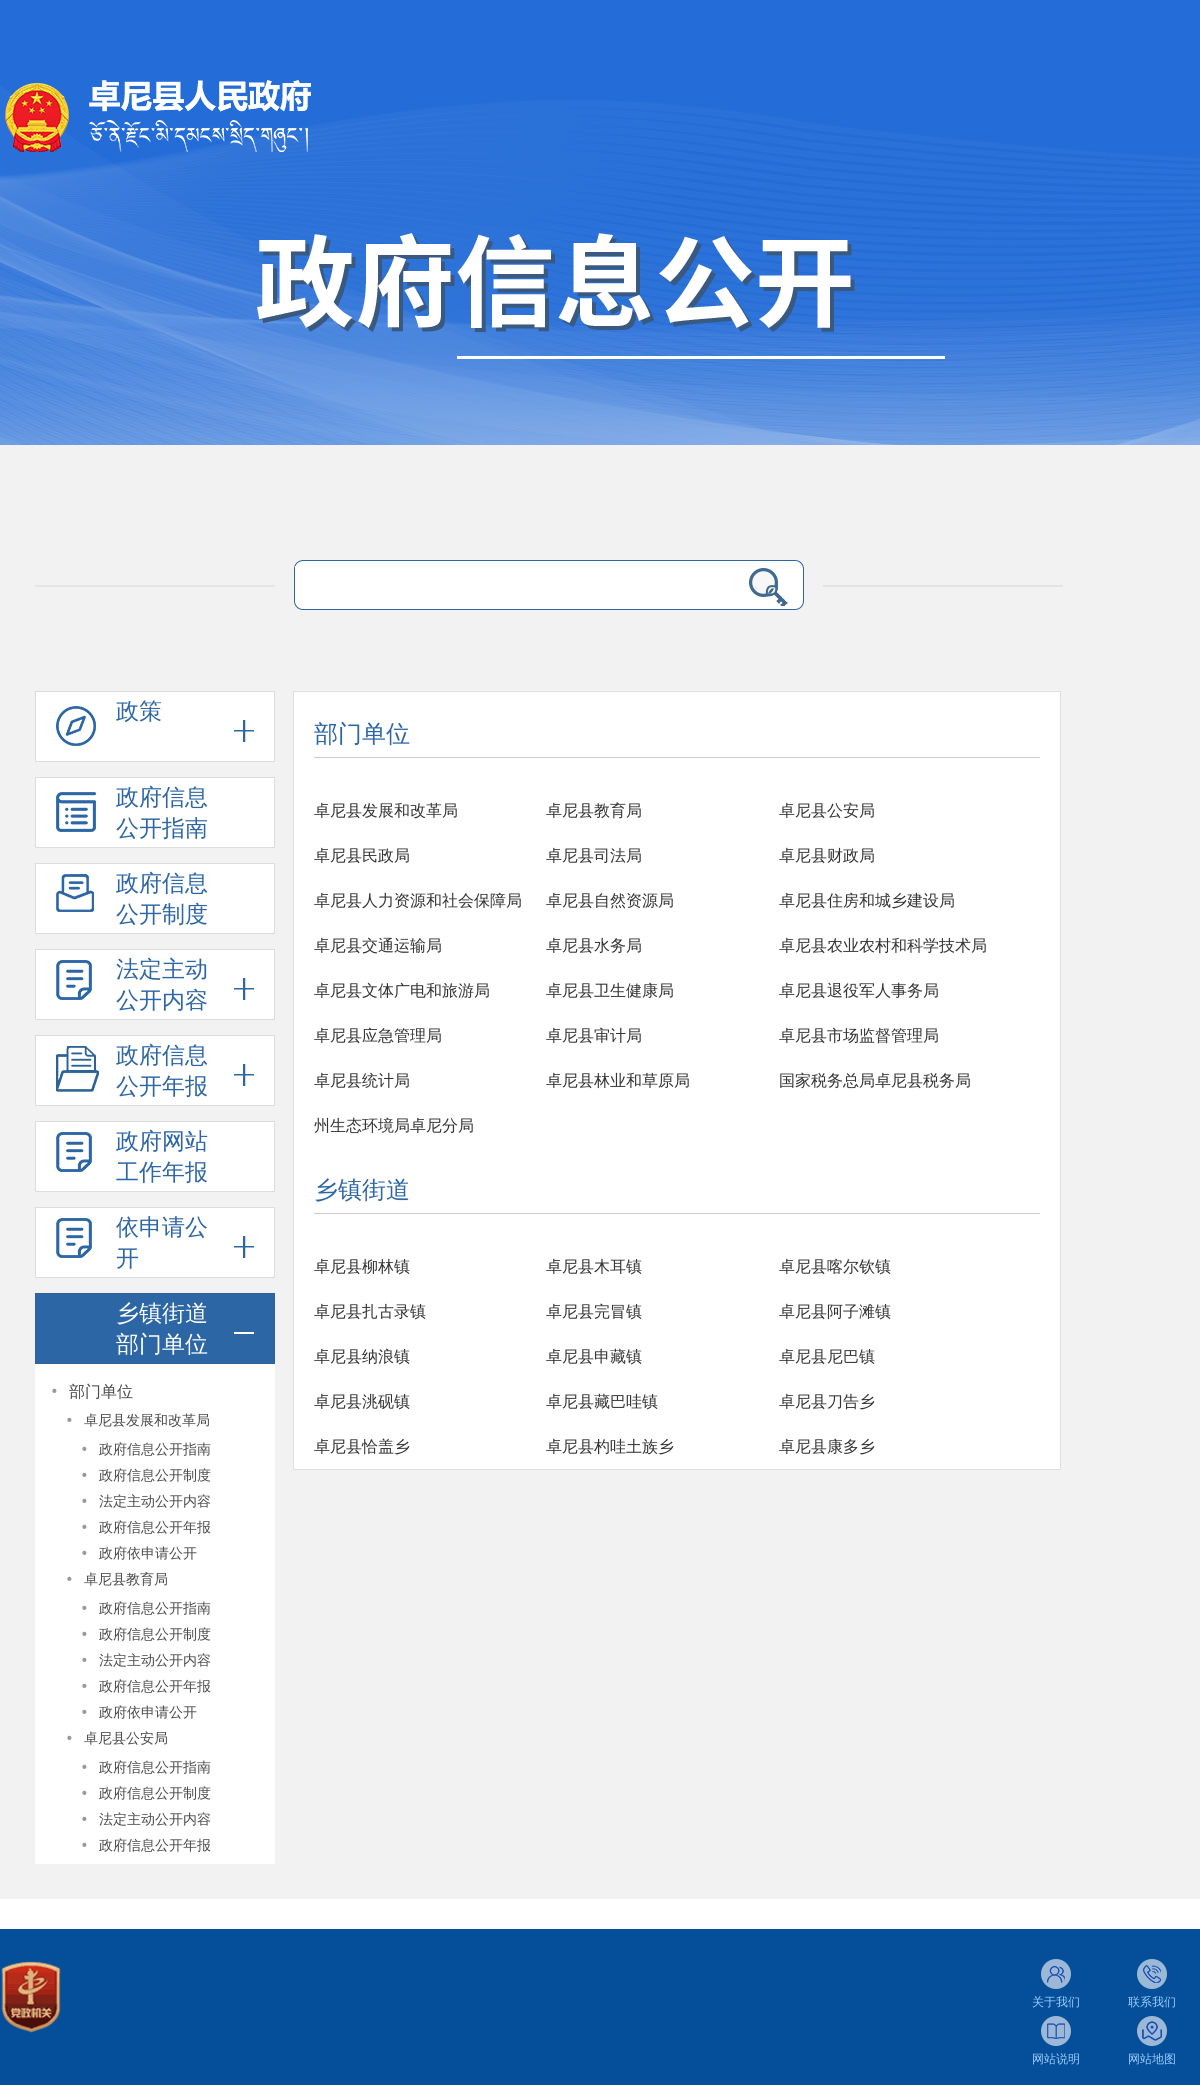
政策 (139, 711)
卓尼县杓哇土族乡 (610, 1446)
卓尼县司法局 (594, 855)
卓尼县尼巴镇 (827, 1356)
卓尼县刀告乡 (827, 1401)
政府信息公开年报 (162, 1071)
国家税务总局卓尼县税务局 (875, 1080)
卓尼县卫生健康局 (610, 990)
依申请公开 (162, 1243)
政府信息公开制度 (162, 899)
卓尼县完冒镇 (594, 1311)
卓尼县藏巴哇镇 (602, 1401)
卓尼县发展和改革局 (147, 1420)
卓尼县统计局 (362, 1080)
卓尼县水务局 (594, 945)
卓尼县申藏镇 (594, 1356)
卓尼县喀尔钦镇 (835, 1266)
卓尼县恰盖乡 (362, 1446)
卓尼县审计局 (594, 1035)
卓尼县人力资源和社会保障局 (418, 900)
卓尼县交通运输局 (378, 945)
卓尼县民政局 (362, 855)
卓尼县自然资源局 (610, 900)
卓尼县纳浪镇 (362, 1356)
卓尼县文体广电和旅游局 (402, 990)
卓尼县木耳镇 (594, 1266)
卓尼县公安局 (126, 1738)
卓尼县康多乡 (827, 1446)
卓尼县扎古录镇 (370, 1311)
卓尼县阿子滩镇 (835, 1311)
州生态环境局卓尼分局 (394, 1125)
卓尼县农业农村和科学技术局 (883, 945)
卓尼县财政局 (827, 855)
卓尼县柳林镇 (362, 1266)
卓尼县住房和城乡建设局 (867, 900)
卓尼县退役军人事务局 (859, 990)
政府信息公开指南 (162, 813)
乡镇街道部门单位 (162, 1329)
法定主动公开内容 (162, 985)
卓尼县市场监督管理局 (859, 1035)
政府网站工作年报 (162, 1157)
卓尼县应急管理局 (378, 1035)
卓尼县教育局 (126, 1579)
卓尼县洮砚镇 (362, 1401)
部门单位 (101, 1391)
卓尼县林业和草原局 (618, 1080)
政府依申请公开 (148, 1553)
